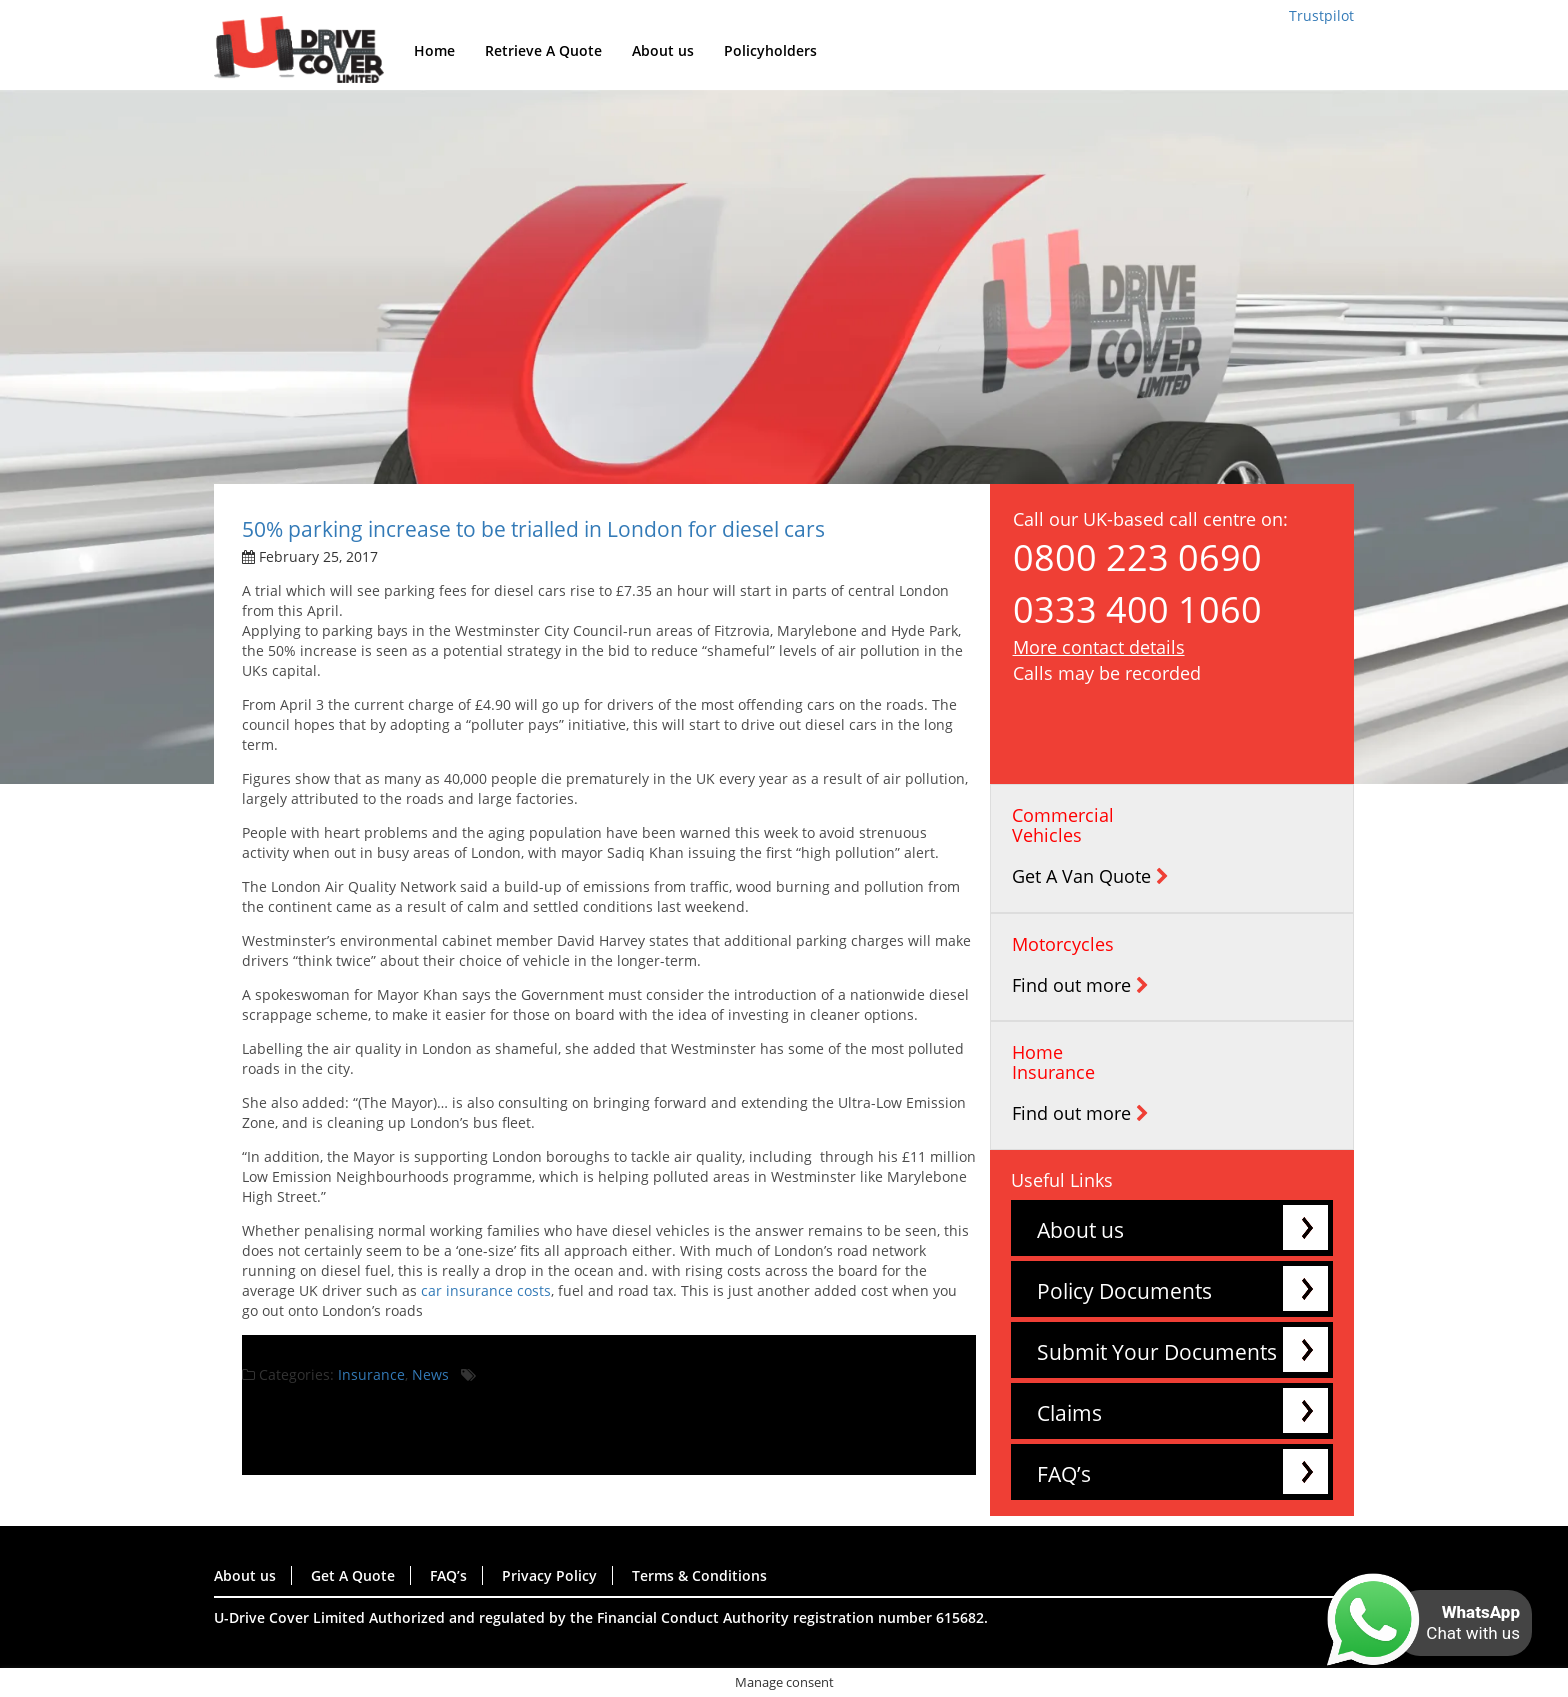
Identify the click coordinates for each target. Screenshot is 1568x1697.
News (430, 1374)
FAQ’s (1064, 1474)
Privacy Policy (549, 1575)
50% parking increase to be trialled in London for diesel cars (533, 529)
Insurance (371, 1374)
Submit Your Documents (1157, 1352)
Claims (1069, 1413)
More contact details (1099, 647)
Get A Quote (353, 1575)
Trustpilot (1321, 15)
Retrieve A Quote (543, 50)
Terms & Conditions (699, 1575)
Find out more (1080, 985)
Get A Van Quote (1090, 876)
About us (663, 50)
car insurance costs (486, 1290)
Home (434, 50)
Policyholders (770, 50)
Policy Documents (1124, 1291)
